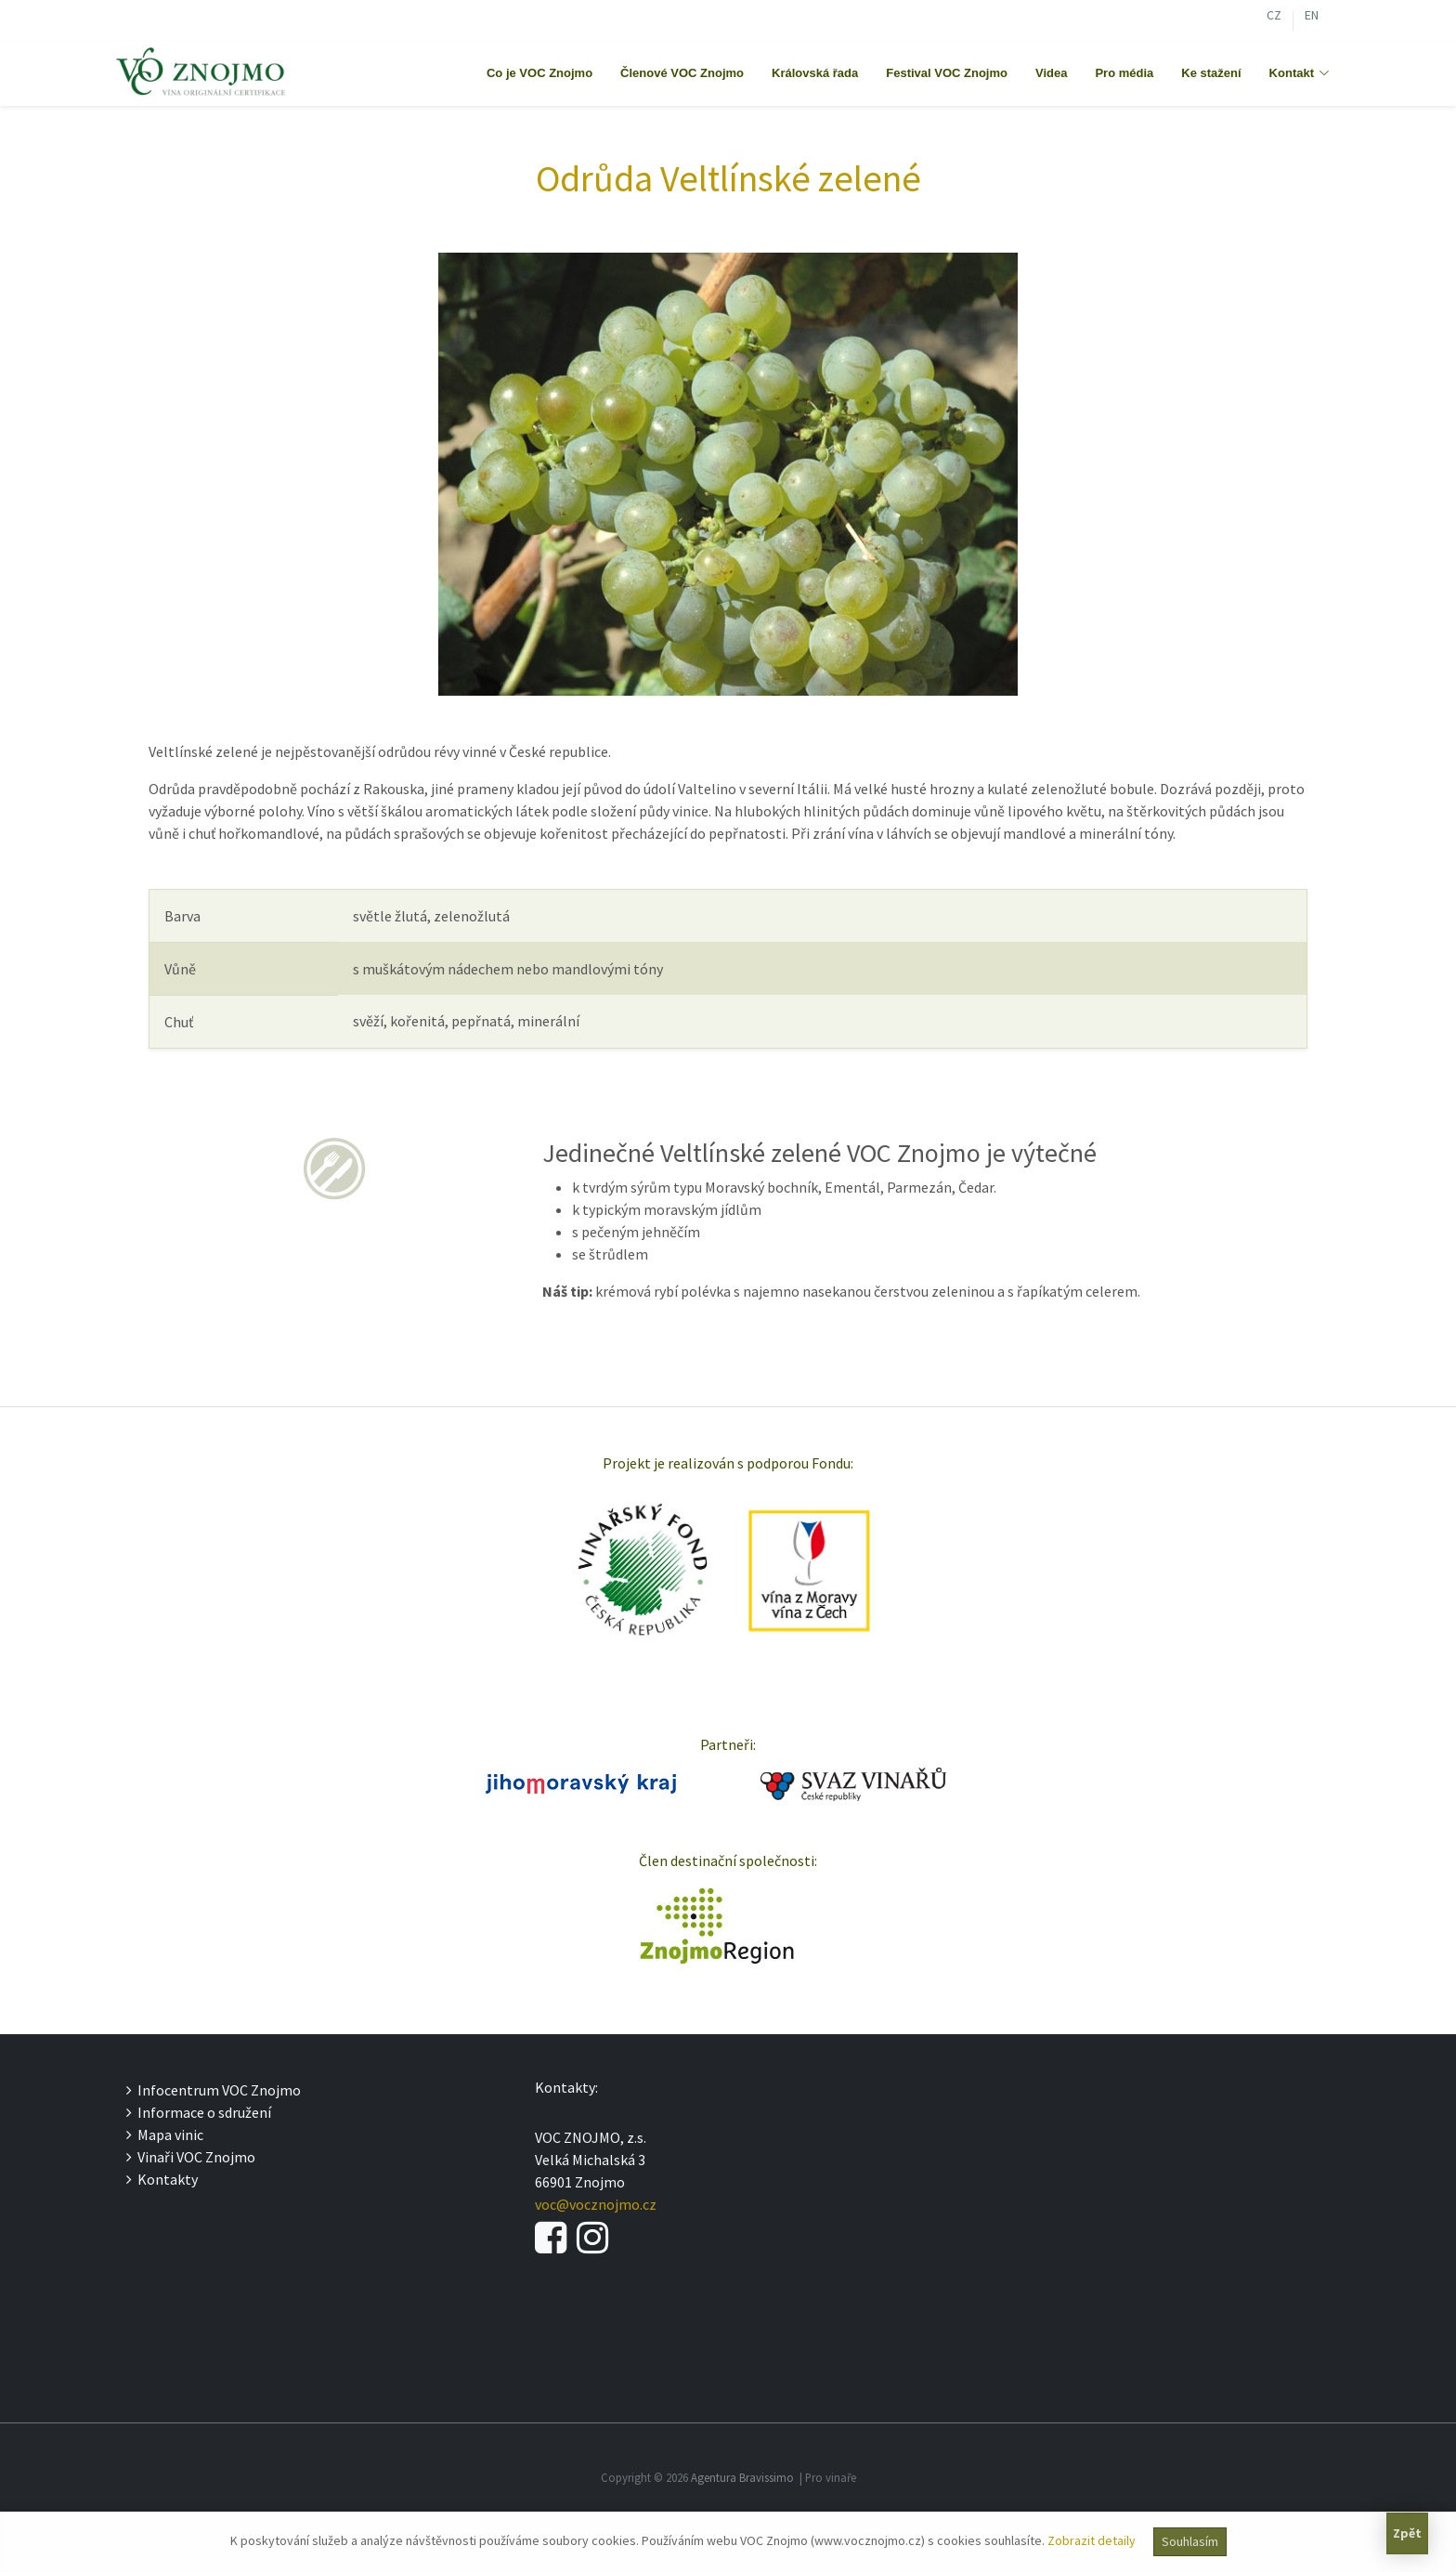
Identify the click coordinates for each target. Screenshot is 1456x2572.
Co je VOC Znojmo (539, 73)
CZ (1274, 17)
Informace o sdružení (198, 2112)
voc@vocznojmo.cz (595, 2204)
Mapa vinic (164, 2134)
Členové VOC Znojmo (682, 73)
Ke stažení (1211, 73)
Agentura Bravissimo (742, 2477)
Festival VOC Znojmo (947, 73)
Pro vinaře (830, 2477)
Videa (1051, 73)
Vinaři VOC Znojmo (190, 2157)
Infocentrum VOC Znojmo (213, 2090)
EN (1312, 17)
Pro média (1124, 73)
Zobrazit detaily (1091, 2540)
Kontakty (162, 2179)
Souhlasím (1190, 2541)
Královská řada (815, 73)
